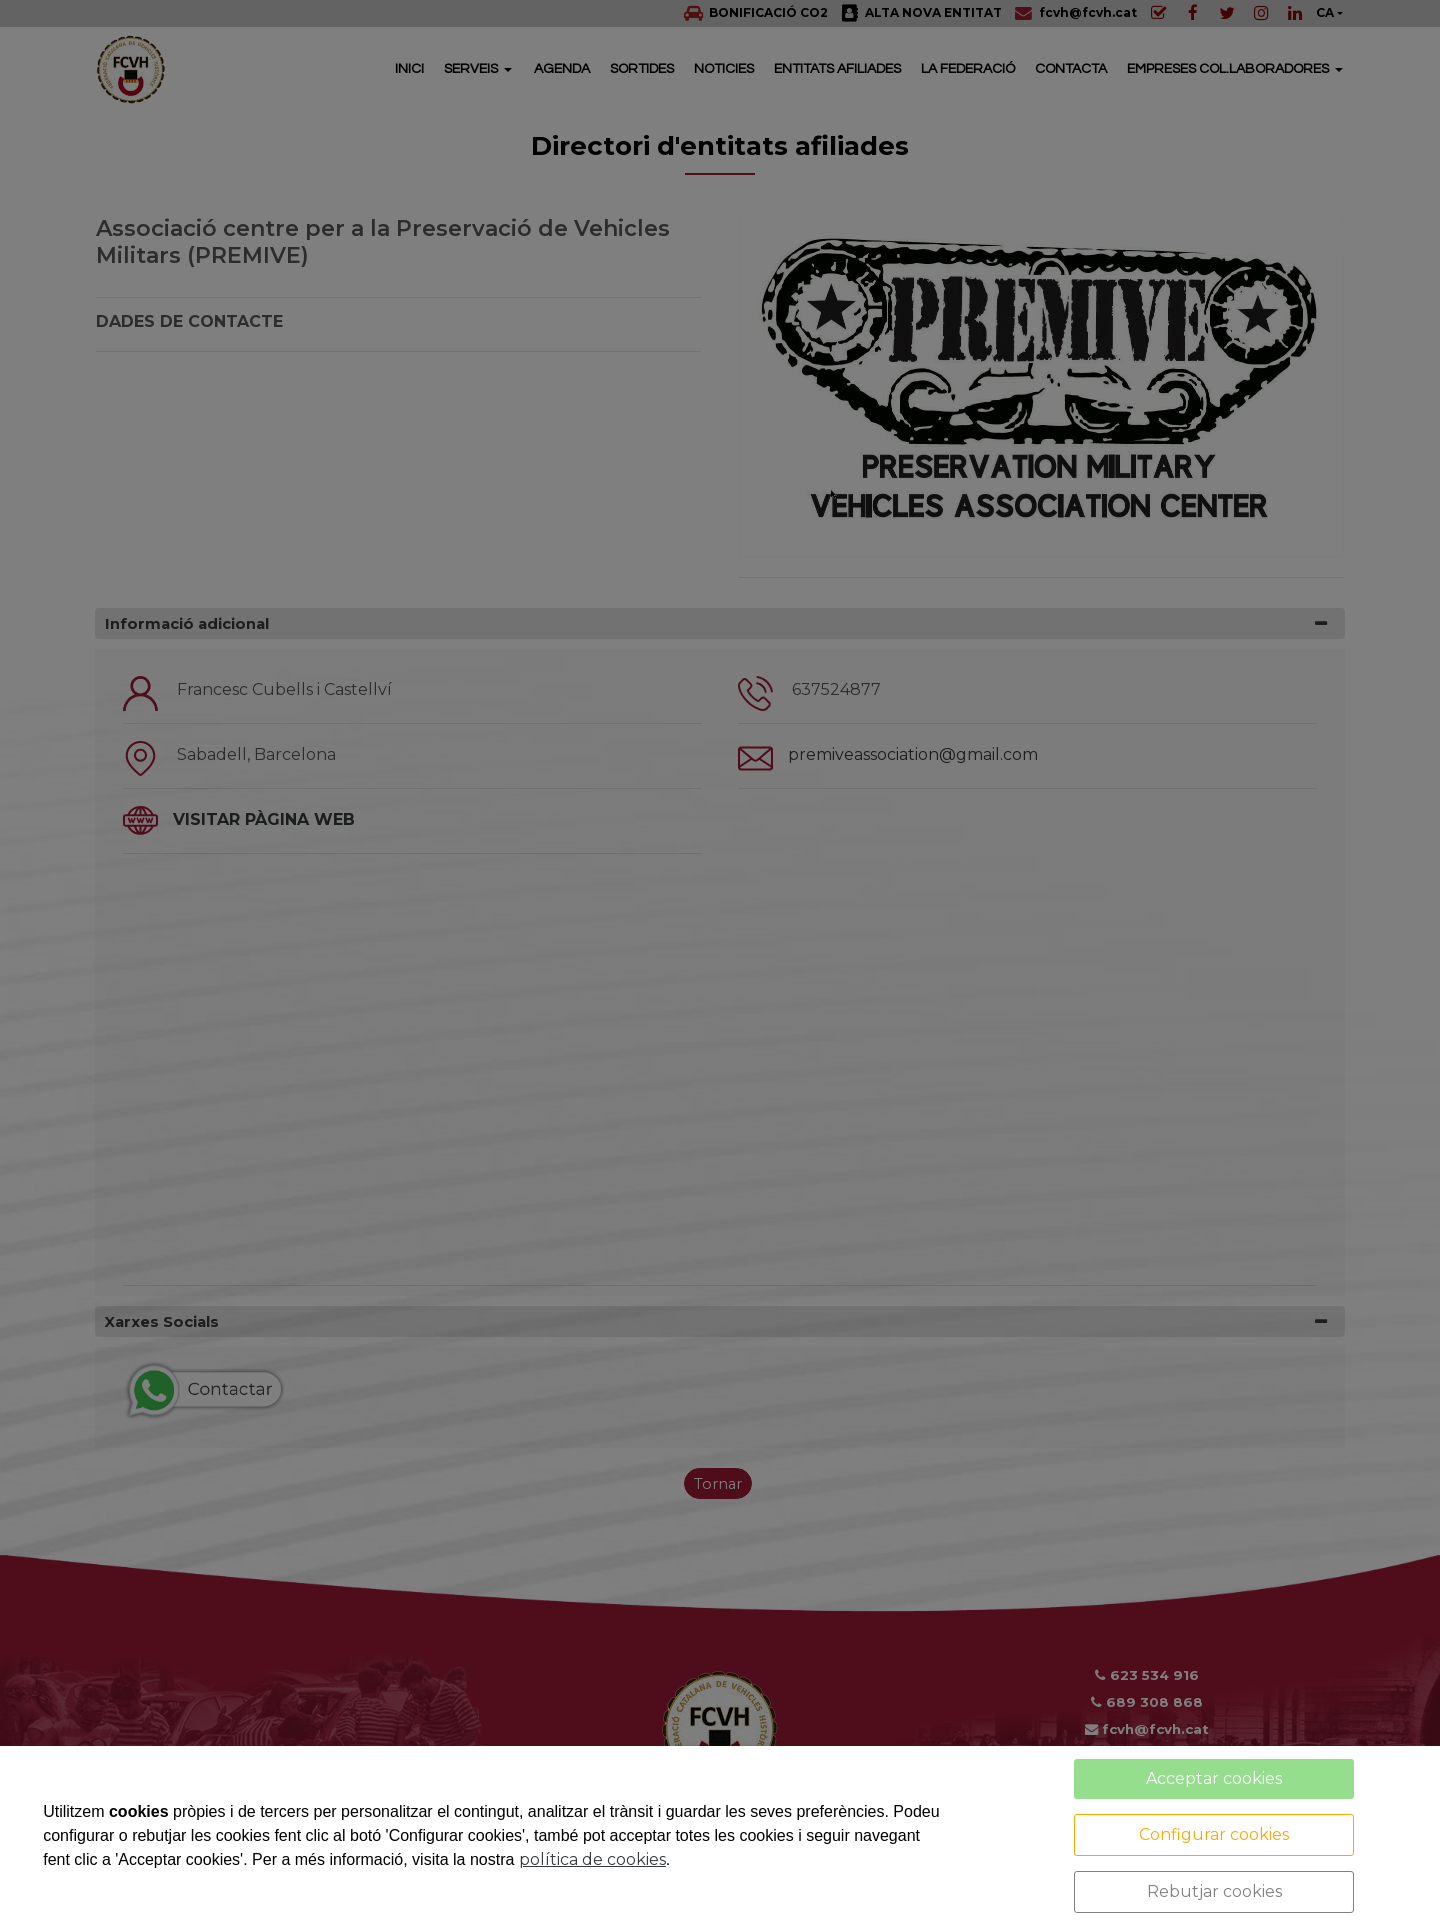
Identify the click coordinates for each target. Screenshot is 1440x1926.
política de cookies (592, 1859)
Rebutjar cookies (1214, 1891)
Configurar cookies (1214, 1834)
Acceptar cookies (1214, 1778)
